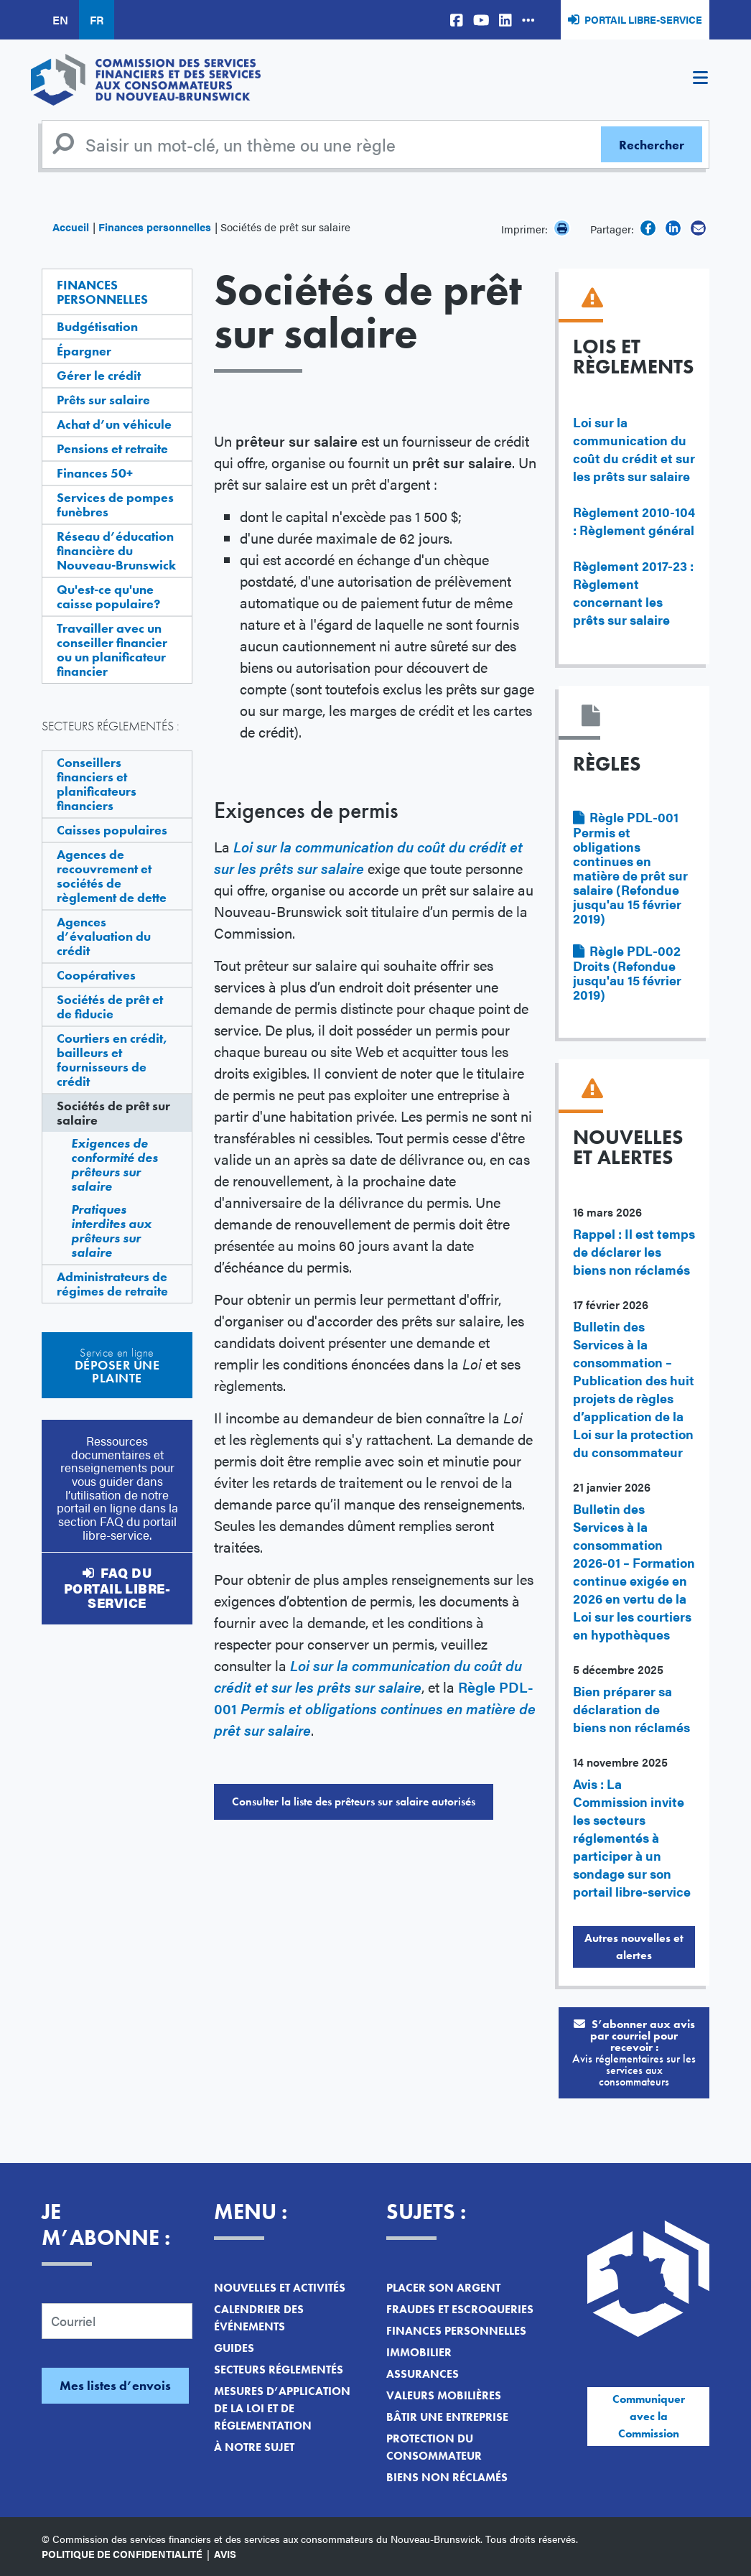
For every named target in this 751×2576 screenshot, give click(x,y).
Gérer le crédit (99, 375)
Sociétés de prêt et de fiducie (110, 1006)
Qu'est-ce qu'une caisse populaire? (108, 596)
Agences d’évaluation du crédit (104, 936)
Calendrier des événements (259, 2318)
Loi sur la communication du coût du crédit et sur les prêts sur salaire (634, 449)
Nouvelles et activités (279, 2287)
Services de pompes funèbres (115, 504)
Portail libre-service (643, 19)
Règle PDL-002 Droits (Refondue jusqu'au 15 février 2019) (627, 972)
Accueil (70, 226)
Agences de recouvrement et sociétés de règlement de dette (112, 876)
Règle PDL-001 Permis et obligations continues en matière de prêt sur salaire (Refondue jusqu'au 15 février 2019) (630, 867)
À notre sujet (254, 2447)
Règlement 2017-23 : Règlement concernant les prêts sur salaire (633, 592)
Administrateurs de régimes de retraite (112, 1283)
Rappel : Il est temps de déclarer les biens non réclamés (634, 1251)
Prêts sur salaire (103, 399)
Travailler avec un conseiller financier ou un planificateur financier (112, 649)
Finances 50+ (95, 473)
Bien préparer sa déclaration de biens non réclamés (631, 1709)
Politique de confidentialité (122, 2554)
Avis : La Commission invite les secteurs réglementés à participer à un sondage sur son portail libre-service (632, 1837)
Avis (225, 2554)
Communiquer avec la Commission (648, 2416)
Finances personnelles (154, 226)
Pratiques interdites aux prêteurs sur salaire (111, 1230)
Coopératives (96, 975)
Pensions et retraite (112, 448)
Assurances (422, 2373)
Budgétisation (97, 326)
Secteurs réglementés (278, 2369)
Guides (234, 2348)
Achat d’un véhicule (114, 424)
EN (60, 19)
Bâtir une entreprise (447, 2416)
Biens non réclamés (447, 2477)
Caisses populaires (112, 830)
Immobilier (419, 2352)
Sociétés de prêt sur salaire (113, 1112)
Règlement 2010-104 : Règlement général (634, 521)
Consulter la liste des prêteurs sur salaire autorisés (353, 1801)
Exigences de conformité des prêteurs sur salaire (114, 1164)
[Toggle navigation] (700, 79)
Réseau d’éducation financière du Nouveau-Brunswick (116, 550)
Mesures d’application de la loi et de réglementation (282, 2408)
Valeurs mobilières (443, 2395)
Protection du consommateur (434, 2447)
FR (96, 19)
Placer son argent (443, 2287)
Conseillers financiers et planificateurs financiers (96, 784)
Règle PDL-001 (375, 1708)
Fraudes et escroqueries (459, 2309)
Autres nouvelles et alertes (634, 1946)
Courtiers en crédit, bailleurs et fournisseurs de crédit (112, 1059)
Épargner (84, 351)
